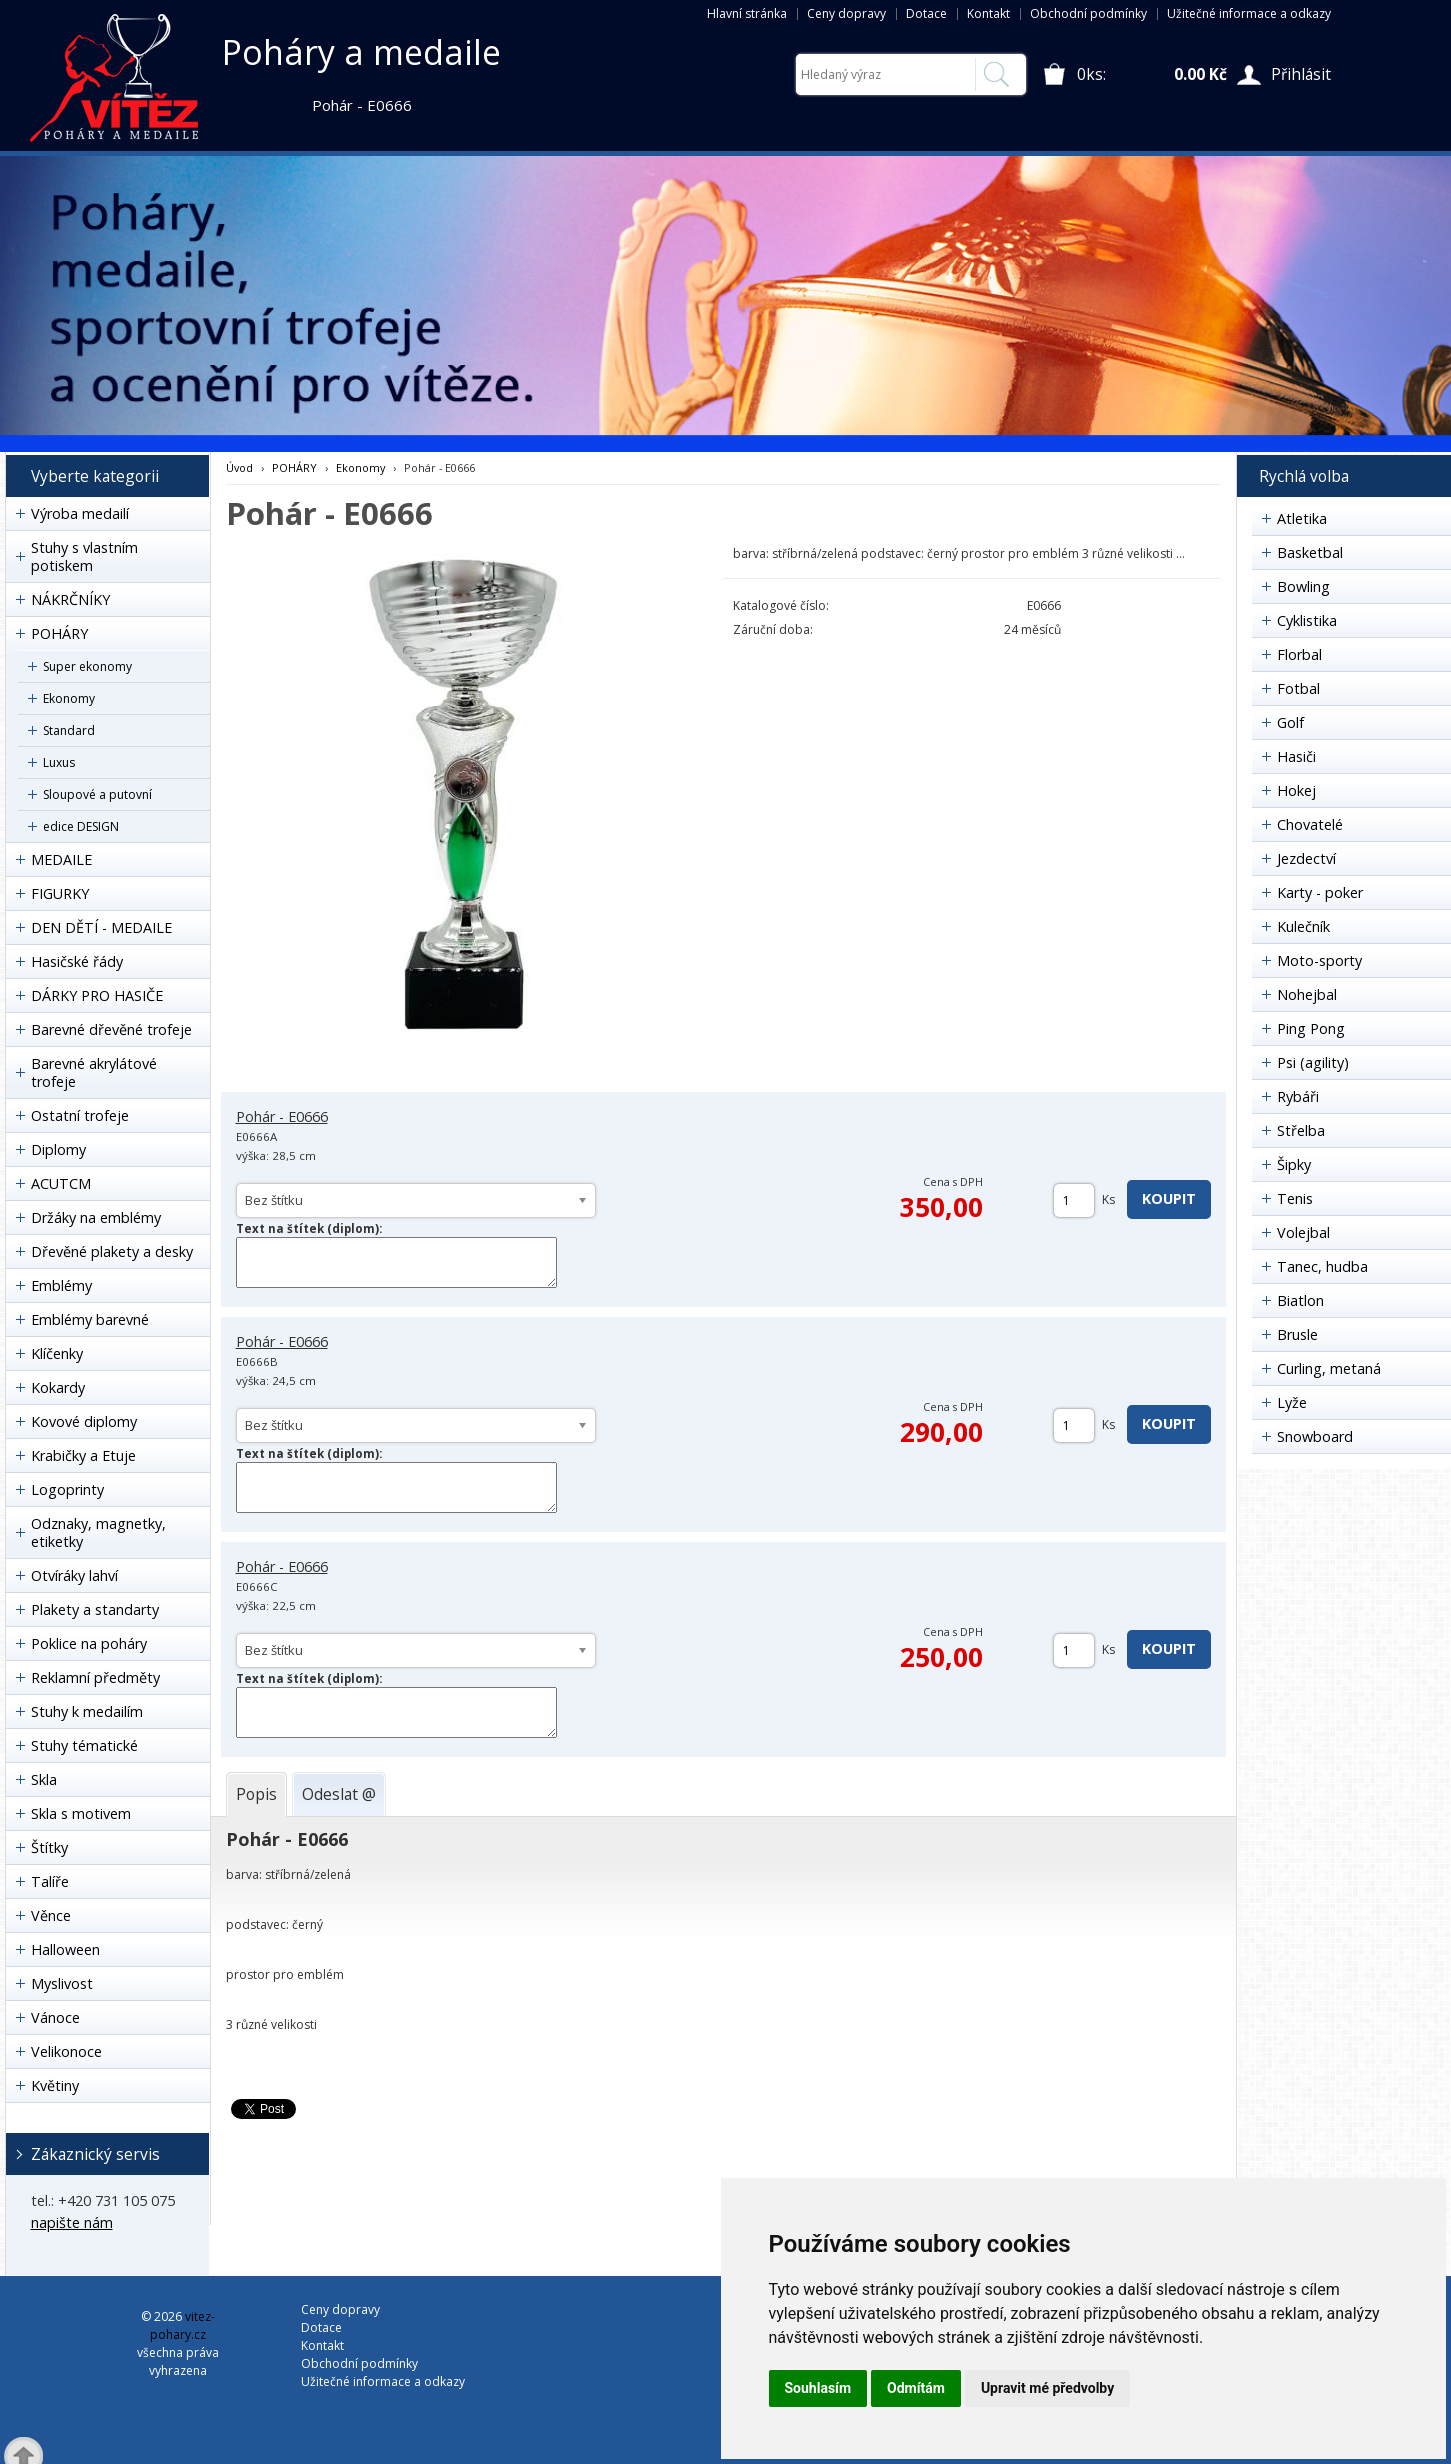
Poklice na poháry (89, 1643)
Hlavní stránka (747, 13)
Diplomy (58, 1149)
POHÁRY (59, 633)
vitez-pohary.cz (182, 2325)
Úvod (239, 467)
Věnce (51, 1915)
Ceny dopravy (846, 13)
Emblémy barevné (90, 1319)
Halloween (65, 1949)
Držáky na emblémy (96, 1217)
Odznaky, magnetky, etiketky (98, 1532)
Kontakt (988, 13)
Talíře (50, 1881)
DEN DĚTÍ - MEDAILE (101, 927)
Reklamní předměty (95, 1677)
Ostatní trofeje (80, 1115)
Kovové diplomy (84, 1421)
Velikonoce (66, 2051)
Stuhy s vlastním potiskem (84, 556)
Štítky (49, 1847)
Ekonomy (69, 698)
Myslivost (62, 1983)
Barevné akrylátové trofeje (94, 1072)
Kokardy (58, 1387)
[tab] (256, 1794)
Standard (69, 730)
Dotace (926, 13)
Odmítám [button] (916, 2388)
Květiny (55, 2085)
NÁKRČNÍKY (70, 599)
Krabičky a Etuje (83, 1455)
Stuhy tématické (84, 1745)
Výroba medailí (80, 513)
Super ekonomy (87, 666)
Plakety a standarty (95, 1609)
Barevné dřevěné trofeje (111, 1029)
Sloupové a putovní (97, 794)
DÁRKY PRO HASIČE (97, 995)
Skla (44, 1779)
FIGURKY (60, 893)
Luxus (59, 762)
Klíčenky (57, 1353)
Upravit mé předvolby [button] (1047, 2388)
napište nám (72, 2222)
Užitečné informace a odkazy (1249, 13)
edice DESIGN (81, 826)
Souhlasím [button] (818, 2388)
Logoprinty (67, 1489)
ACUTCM (61, 1183)
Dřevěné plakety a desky (112, 1251)
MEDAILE (61, 859)
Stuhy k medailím (87, 1711)
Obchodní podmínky (1088, 13)
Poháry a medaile (361, 52)
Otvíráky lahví (74, 1575)
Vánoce (55, 2017)
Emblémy (61, 1285)
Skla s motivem (81, 1813)
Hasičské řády (77, 961)
